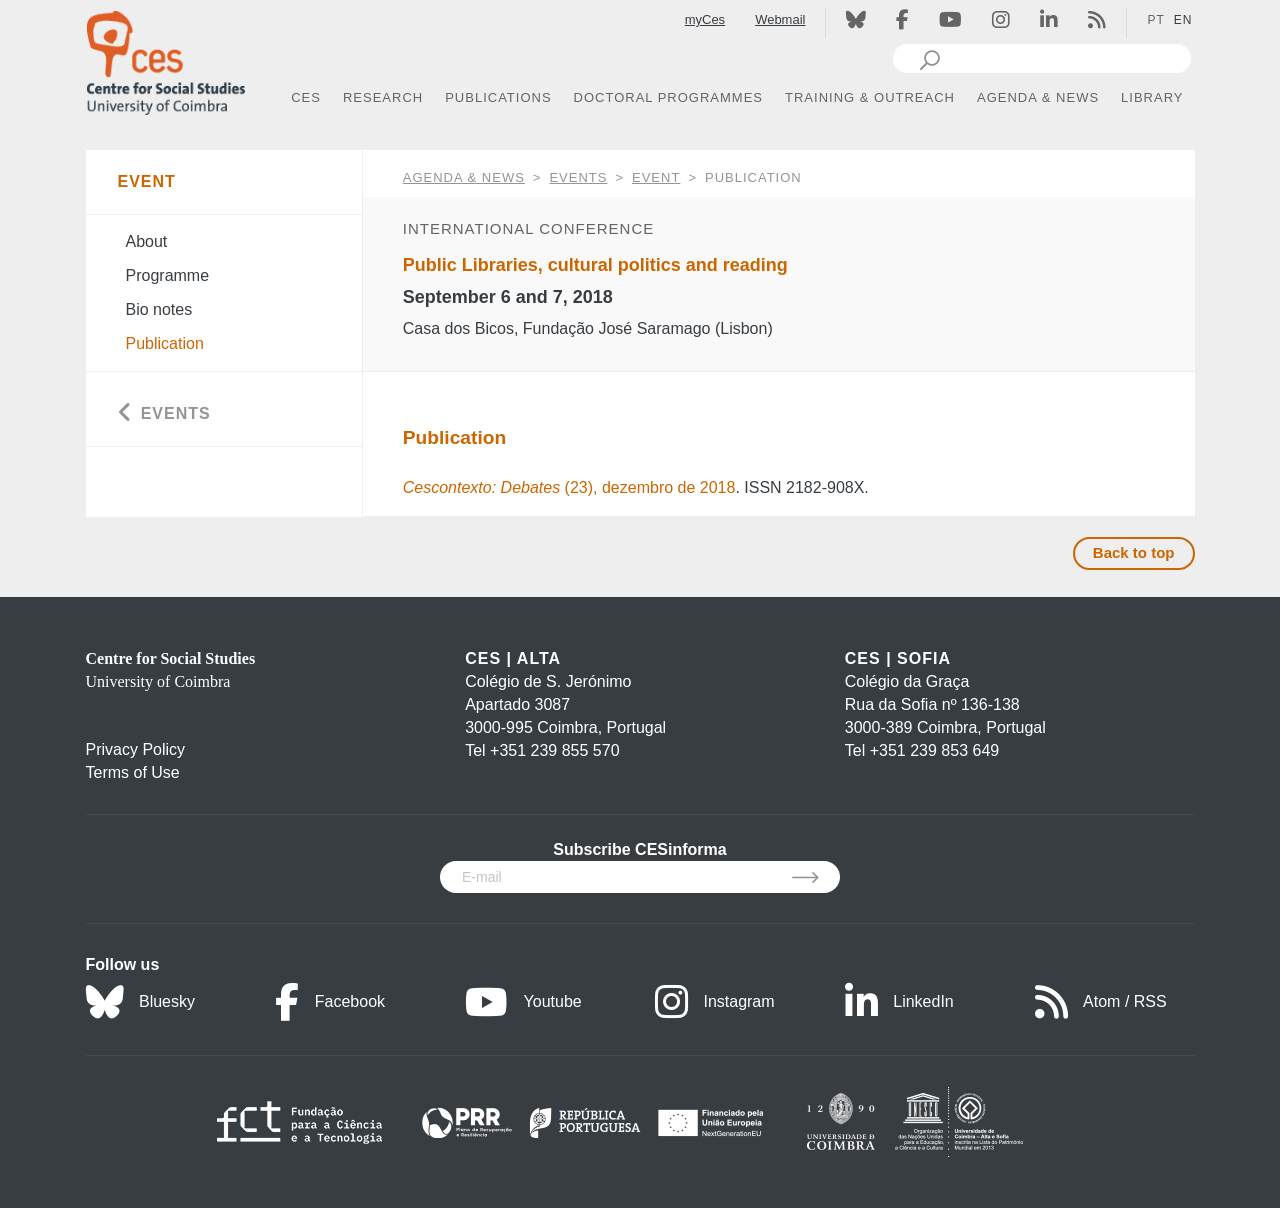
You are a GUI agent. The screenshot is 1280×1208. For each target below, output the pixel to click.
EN (1183, 20)
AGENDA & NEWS (464, 177)
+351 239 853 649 (934, 750)
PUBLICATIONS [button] (498, 97)
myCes (705, 19)
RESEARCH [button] (383, 97)
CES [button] (306, 97)
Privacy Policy (136, 749)
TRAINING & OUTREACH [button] (870, 97)
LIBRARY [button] (1152, 97)
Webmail (780, 19)
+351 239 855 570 (554, 750)
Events (578, 177)
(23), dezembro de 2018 (569, 487)
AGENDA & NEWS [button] (1038, 97)
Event (656, 177)
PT (1155, 20)
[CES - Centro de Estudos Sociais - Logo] (166, 58)
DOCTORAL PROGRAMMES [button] (668, 97)
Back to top (1134, 552)
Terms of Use (133, 772)
